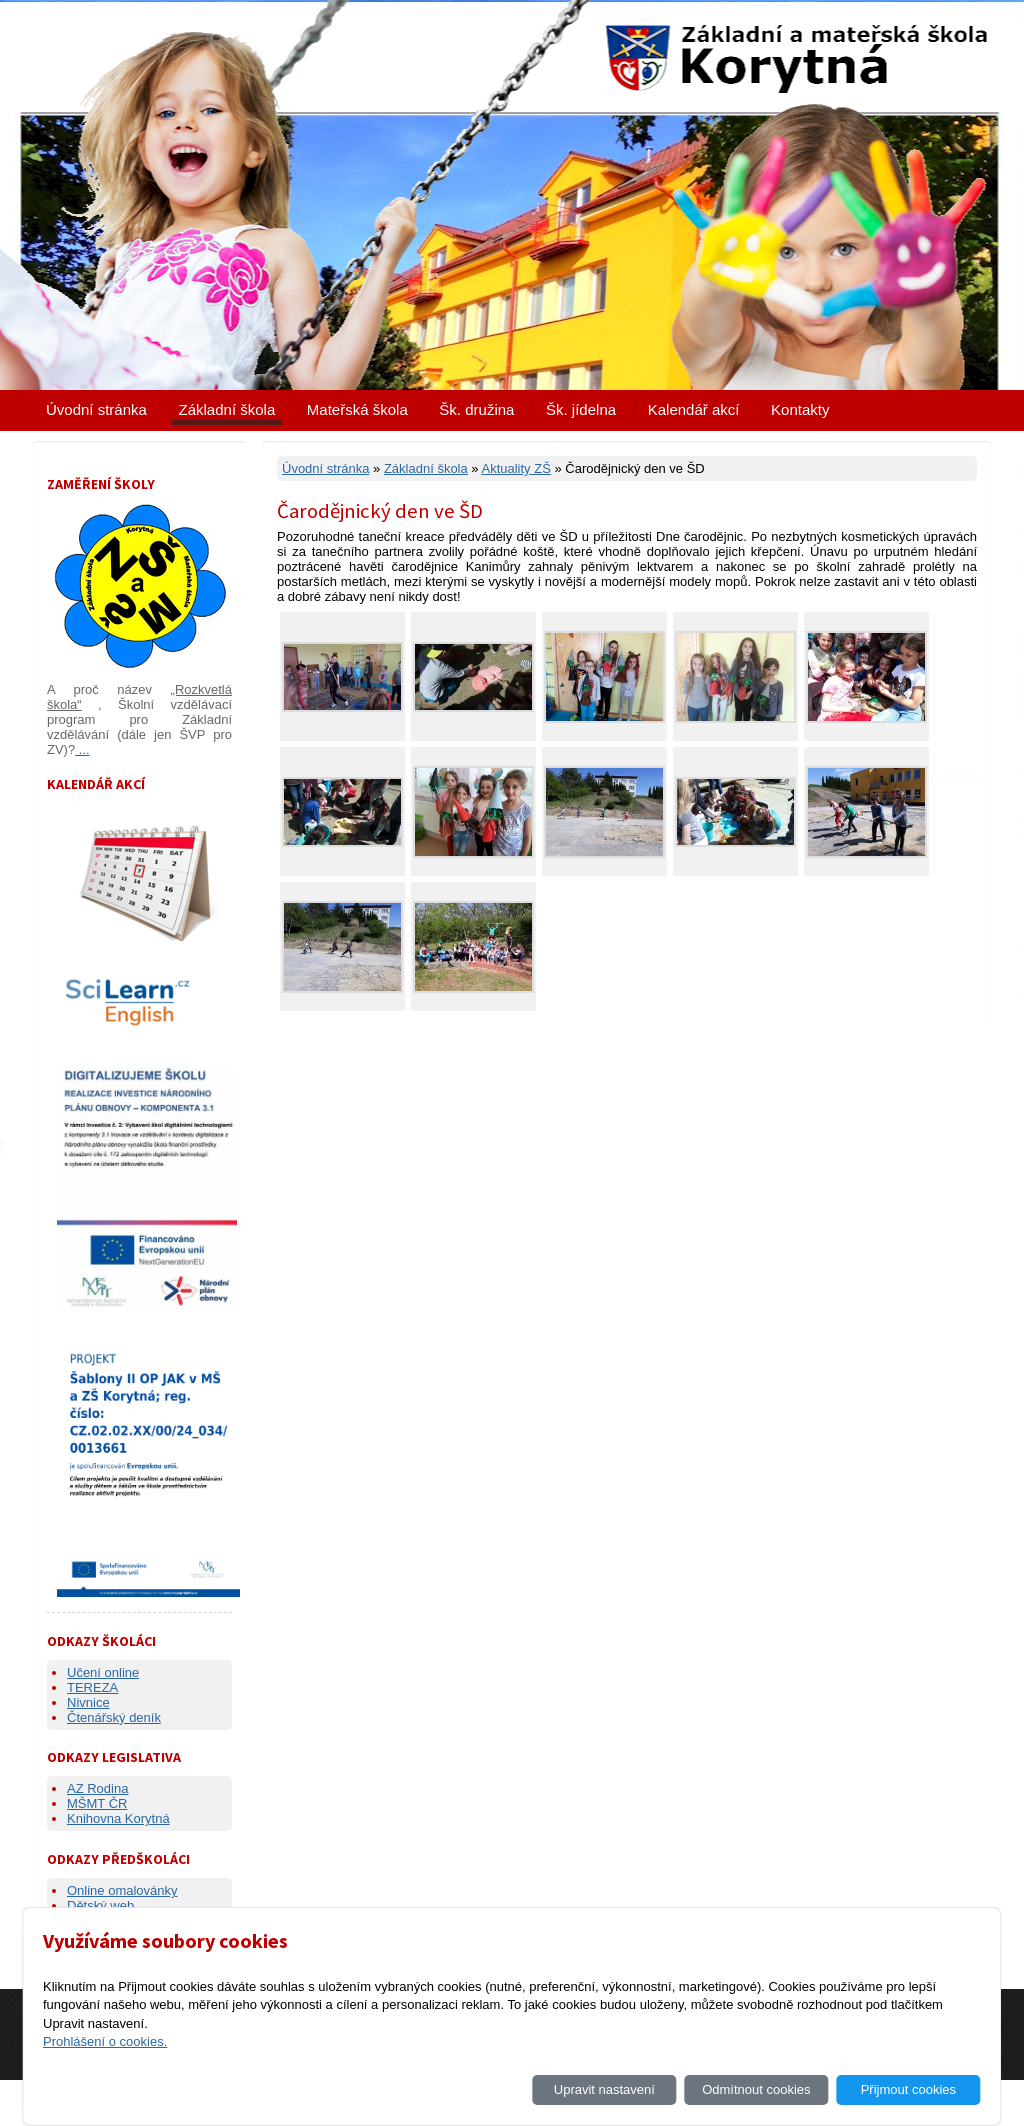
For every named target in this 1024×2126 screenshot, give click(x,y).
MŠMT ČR (97, 1803)
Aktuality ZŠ (515, 468)
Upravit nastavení (604, 2089)
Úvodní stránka (96, 409)
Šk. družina (476, 409)
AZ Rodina (97, 1788)
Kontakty (800, 409)
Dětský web (100, 1905)
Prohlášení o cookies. (105, 2041)
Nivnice (88, 1702)
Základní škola (227, 409)
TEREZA (92, 1687)
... (82, 749)
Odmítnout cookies (756, 2089)
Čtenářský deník (114, 1717)
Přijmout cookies (908, 2089)
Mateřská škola (357, 409)
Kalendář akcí (694, 409)
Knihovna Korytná (118, 1818)
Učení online (103, 1672)
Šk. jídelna (581, 409)
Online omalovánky (122, 1890)
